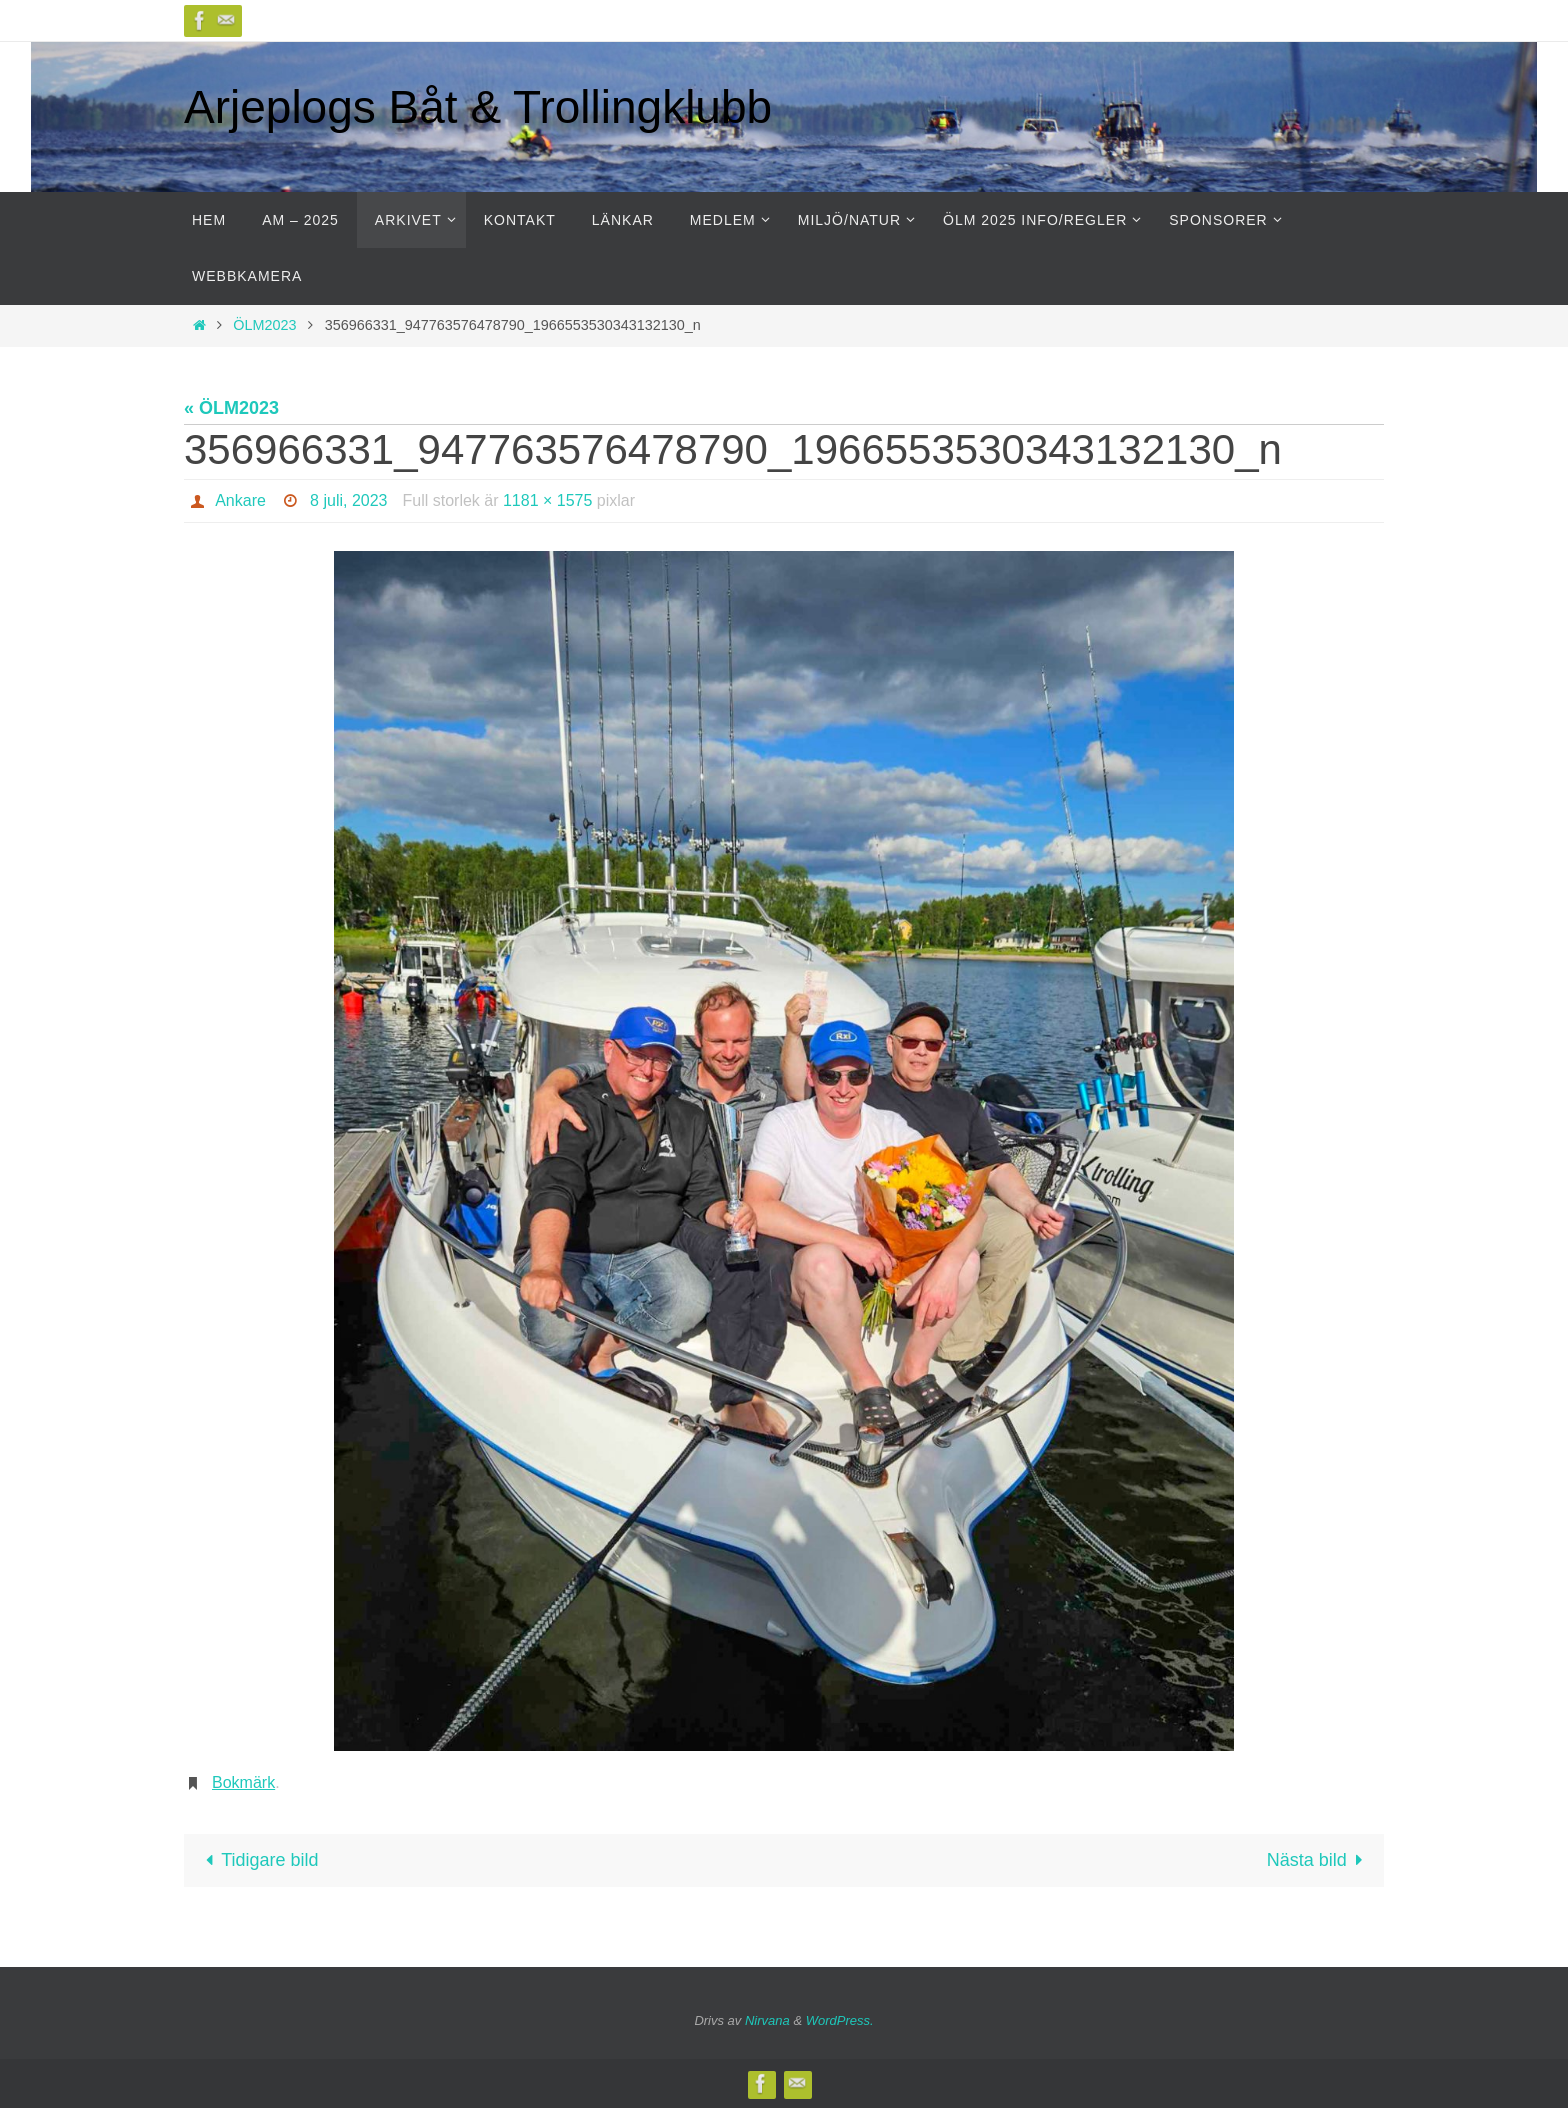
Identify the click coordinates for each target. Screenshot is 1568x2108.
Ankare (240, 500)
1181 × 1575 (547, 500)
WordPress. (840, 2020)
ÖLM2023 (264, 325)
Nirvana (767, 2020)
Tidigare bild (257, 1860)
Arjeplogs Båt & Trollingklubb (478, 107)
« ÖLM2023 (231, 408)
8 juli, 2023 (348, 500)
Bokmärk (243, 1782)
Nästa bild (1319, 1860)
